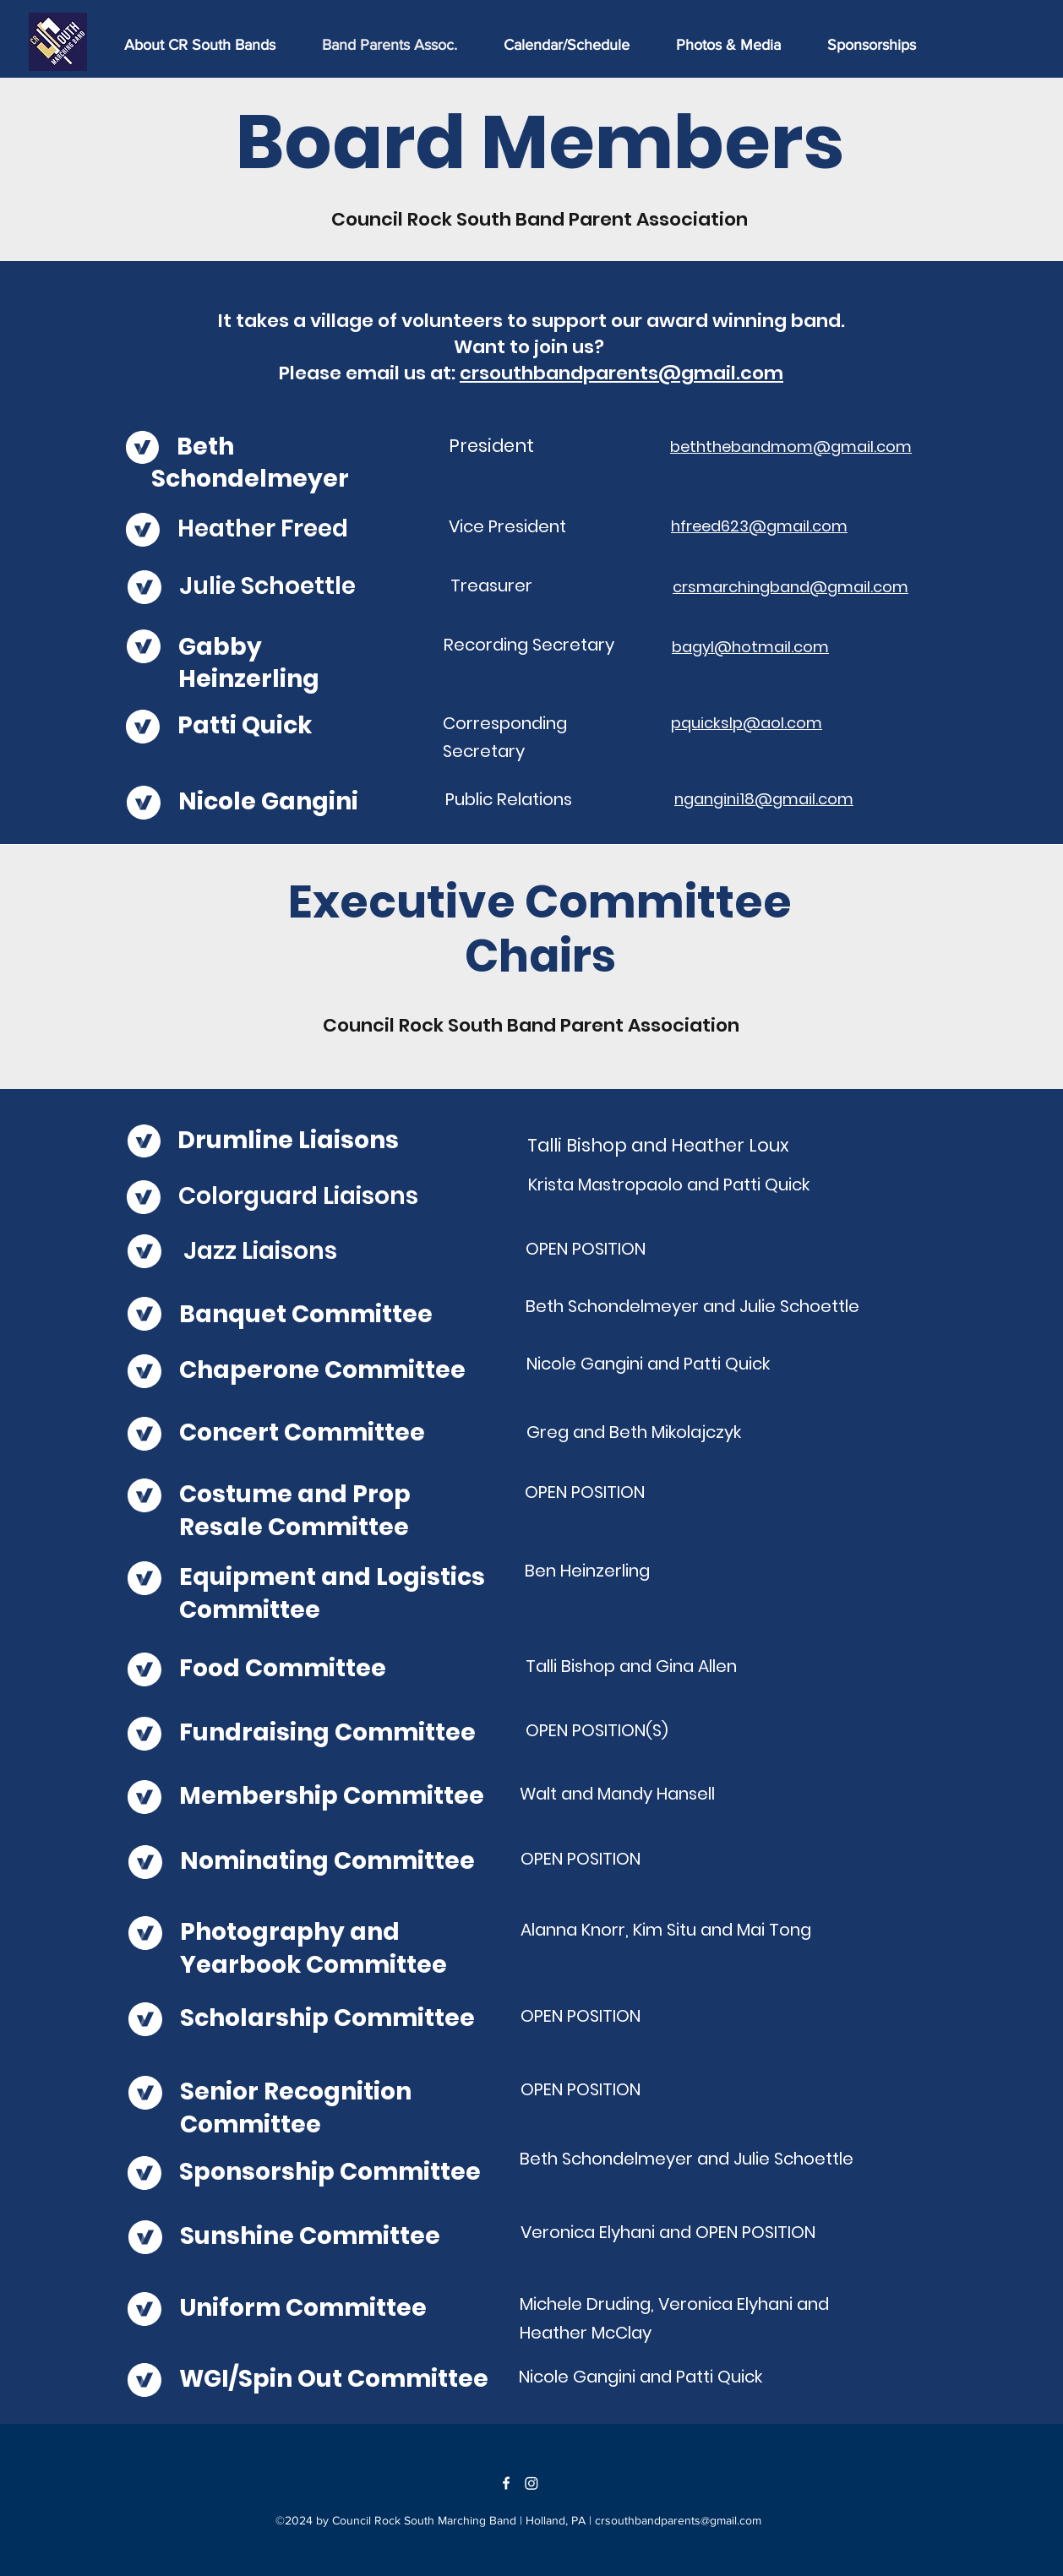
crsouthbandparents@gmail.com (621, 373)
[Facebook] (506, 2483)
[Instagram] (531, 2483)
